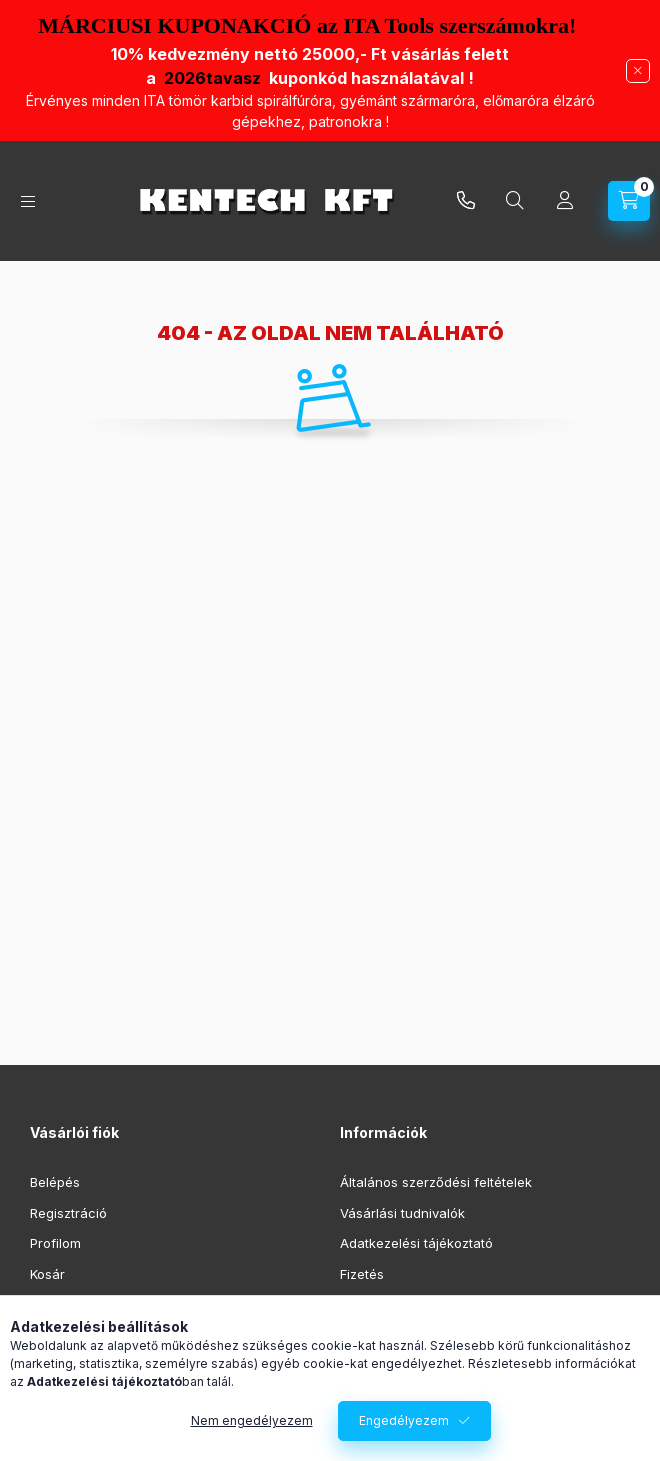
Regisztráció (68, 1213)
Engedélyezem (404, 1420)
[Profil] (565, 201)
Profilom (55, 1243)
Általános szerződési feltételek (436, 1182)
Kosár (47, 1274)
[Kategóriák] (28, 201)
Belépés (55, 1182)
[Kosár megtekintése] (629, 201)
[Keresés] (515, 201)
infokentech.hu (466, 201)
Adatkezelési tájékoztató (416, 1243)
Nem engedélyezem (252, 1420)
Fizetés (362, 1274)
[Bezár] (638, 71)
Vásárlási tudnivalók (402, 1213)
